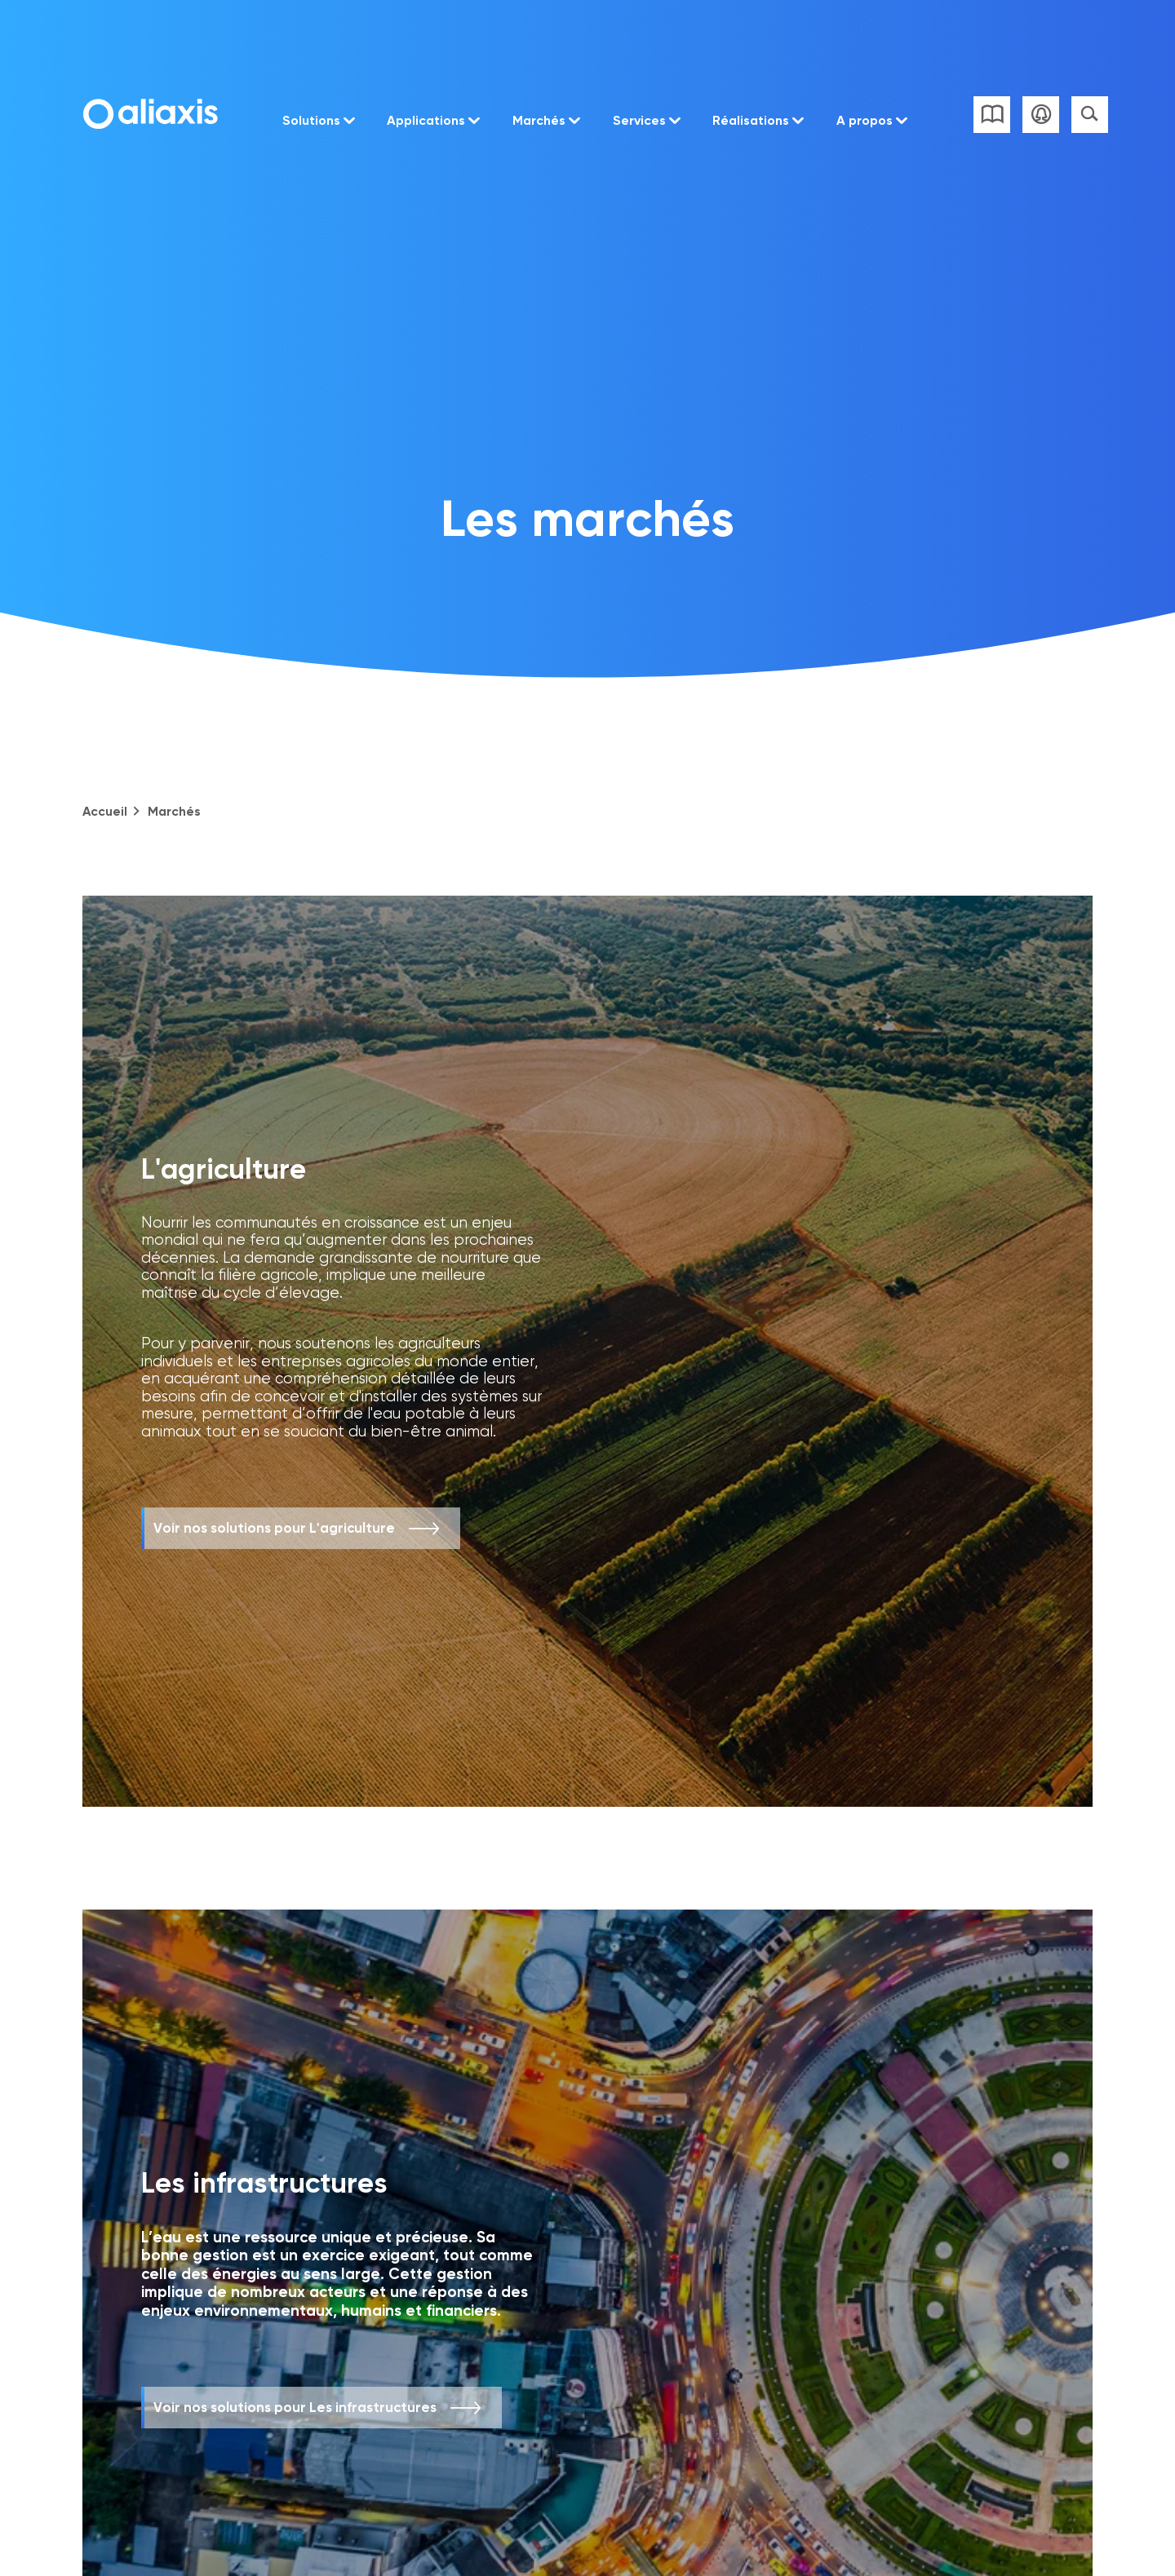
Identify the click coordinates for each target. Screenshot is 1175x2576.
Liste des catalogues (991, 114)
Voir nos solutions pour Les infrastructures (295, 2407)
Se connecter (1040, 114)
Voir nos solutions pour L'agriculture (274, 1528)
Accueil (104, 811)
